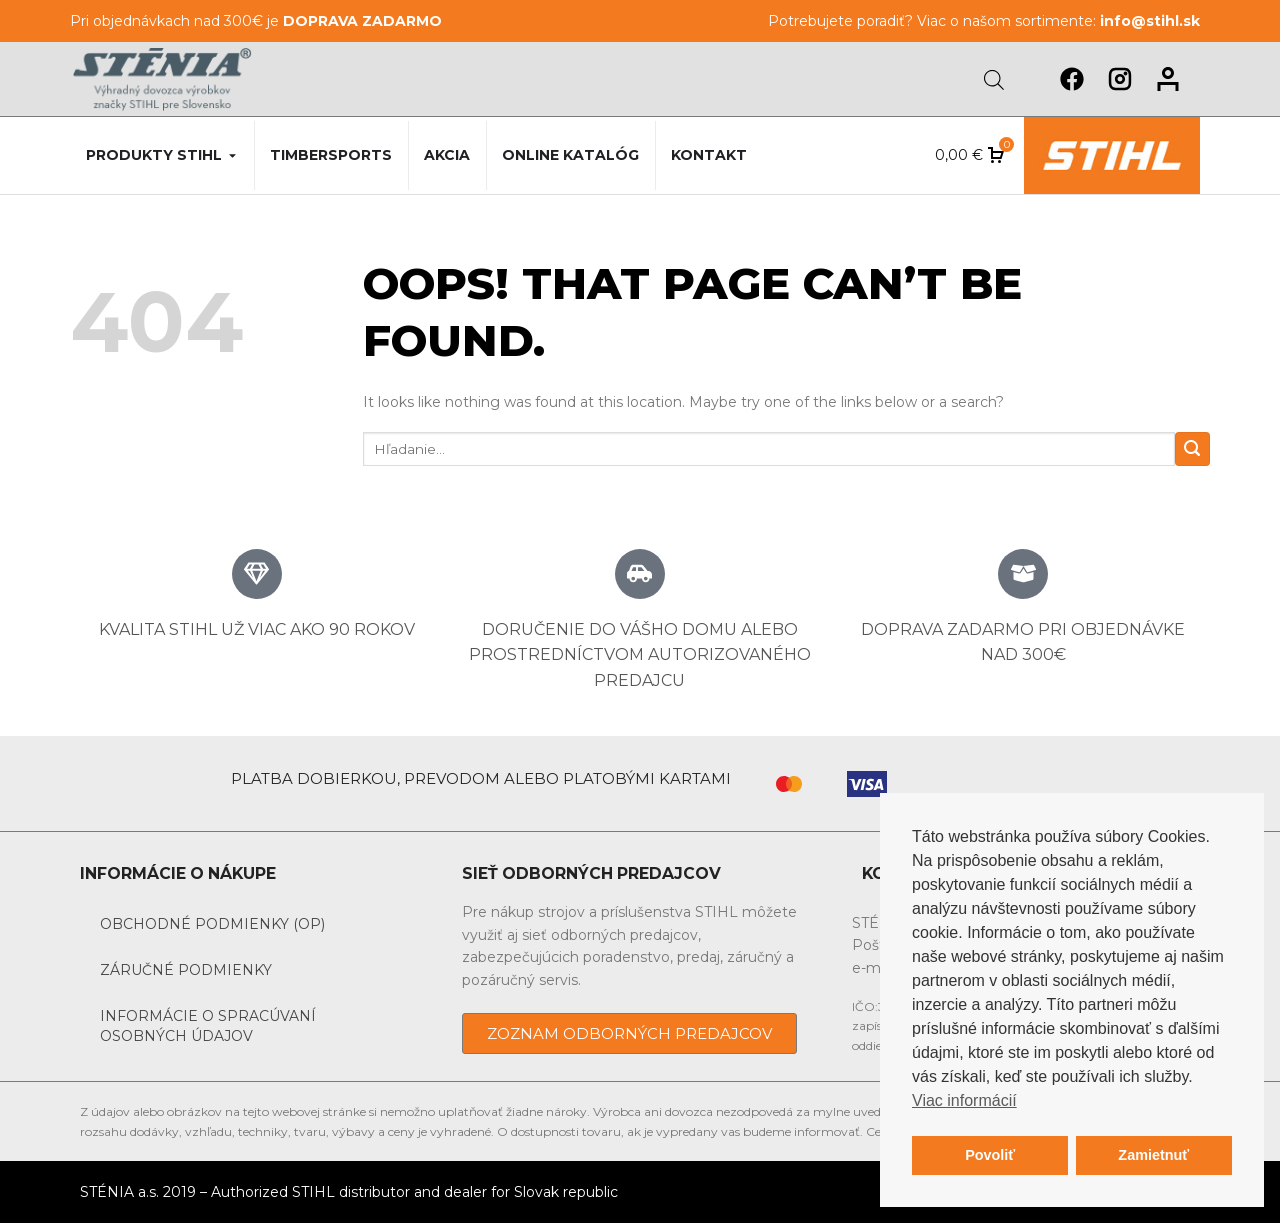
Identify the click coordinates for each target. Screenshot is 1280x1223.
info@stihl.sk (1150, 21)
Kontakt (709, 155)
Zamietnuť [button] (1153, 1155)
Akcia (447, 155)
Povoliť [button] (990, 1155)
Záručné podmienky (186, 970)
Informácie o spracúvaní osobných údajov (208, 1026)
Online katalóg (570, 155)
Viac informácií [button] (964, 1100)
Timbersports (331, 155)
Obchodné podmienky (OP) (212, 924)
